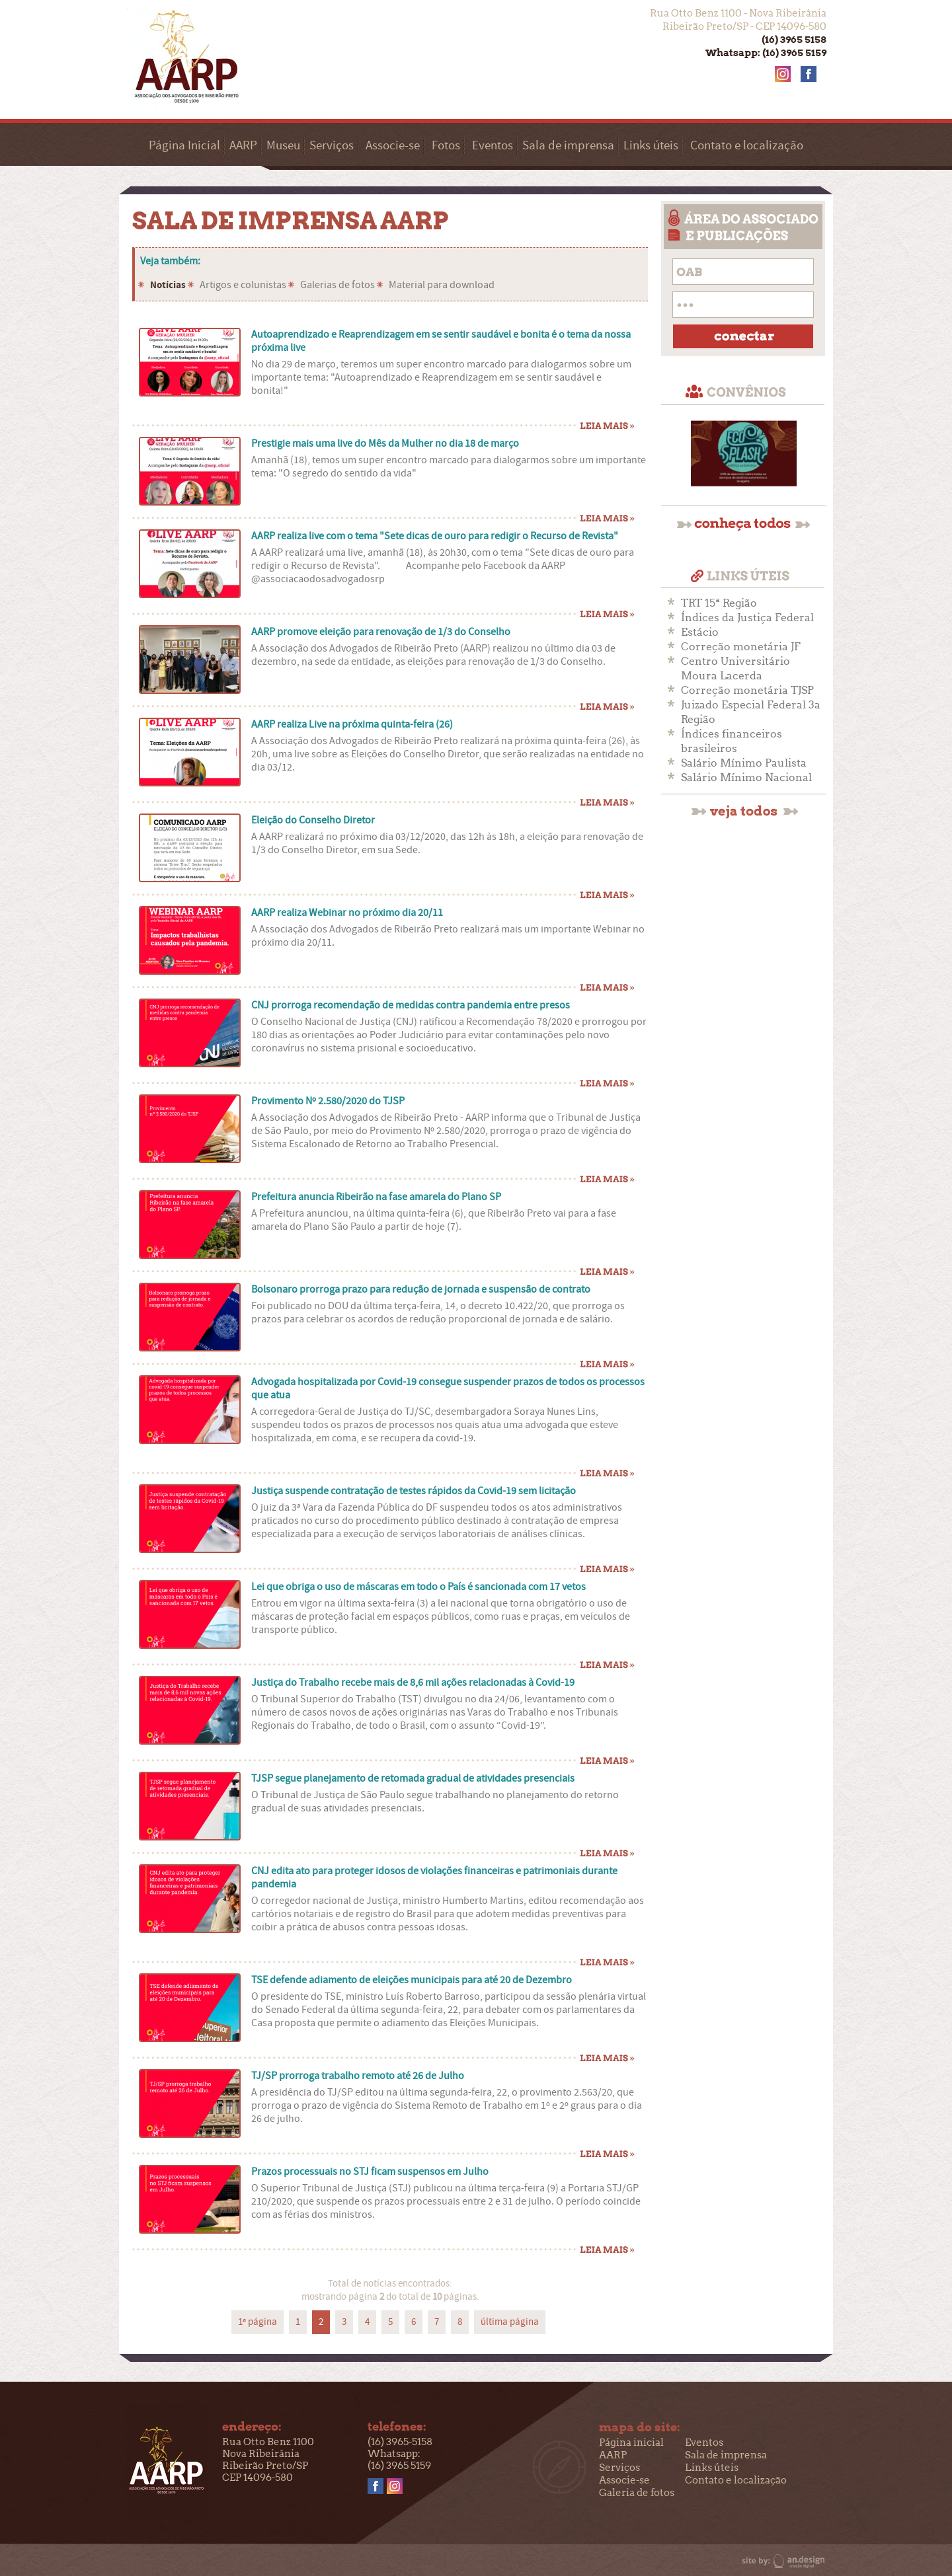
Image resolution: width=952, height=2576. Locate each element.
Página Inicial (184, 145)
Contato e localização (746, 145)
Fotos (446, 145)
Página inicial (631, 2442)
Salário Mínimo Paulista (744, 763)
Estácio (700, 632)
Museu (283, 145)
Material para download (442, 284)
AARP (243, 145)
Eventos (492, 145)
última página (510, 2322)
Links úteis (650, 145)
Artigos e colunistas (243, 284)
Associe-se (393, 145)
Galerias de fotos (337, 284)
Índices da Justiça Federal (747, 617)
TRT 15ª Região (719, 603)
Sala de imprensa (568, 145)
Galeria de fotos (636, 2493)
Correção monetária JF (741, 646)
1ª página (257, 2322)
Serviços (331, 145)
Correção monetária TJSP (747, 690)
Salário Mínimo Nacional (746, 777)
